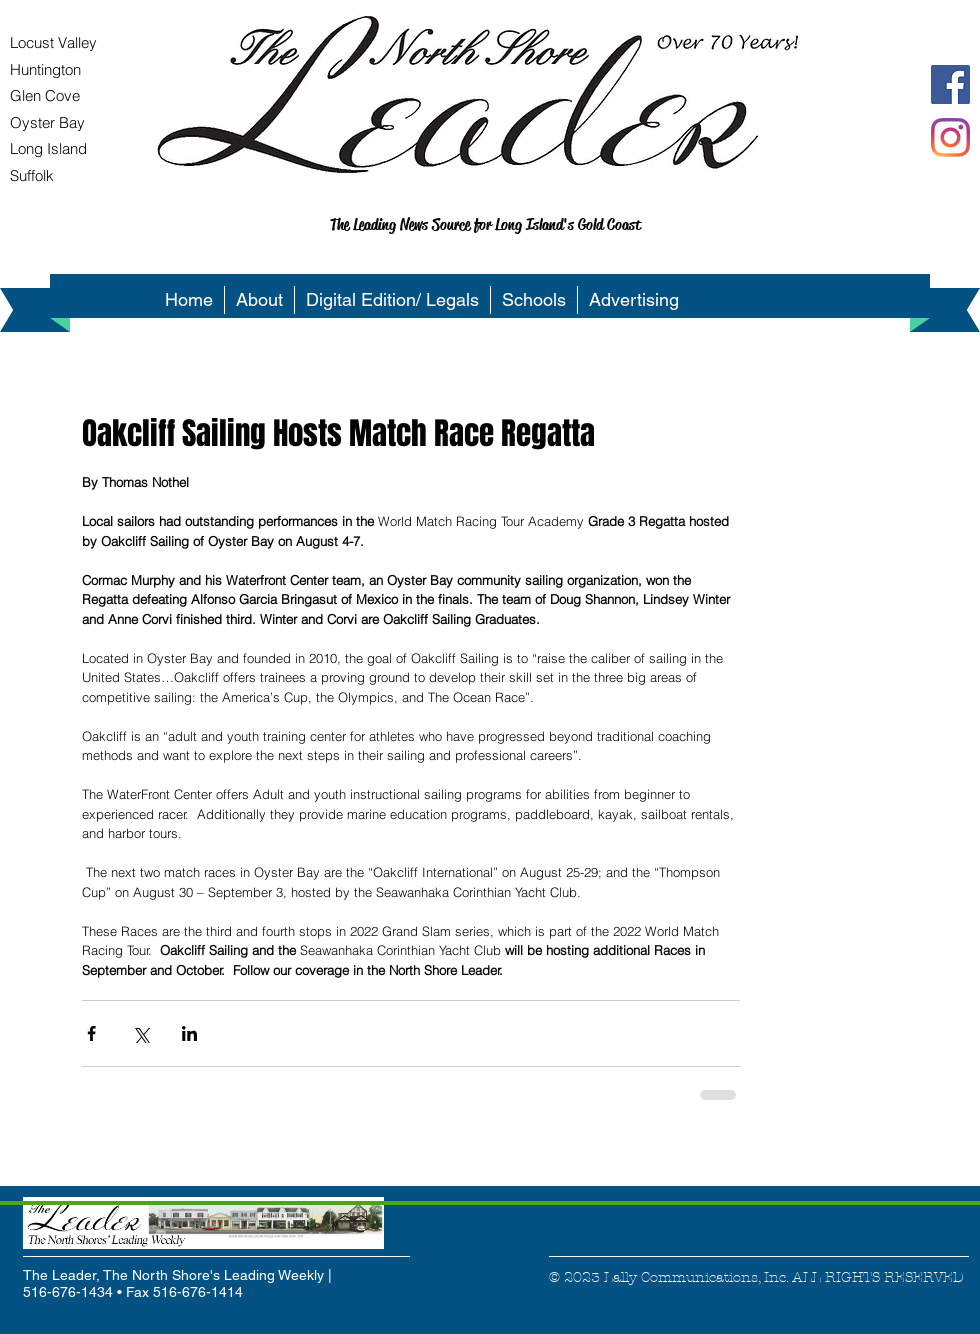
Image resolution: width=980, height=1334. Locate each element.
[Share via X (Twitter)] (140, 1033)
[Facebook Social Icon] (950, 84)
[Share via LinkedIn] (189, 1033)
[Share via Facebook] (91, 1033)
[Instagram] (950, 137)
